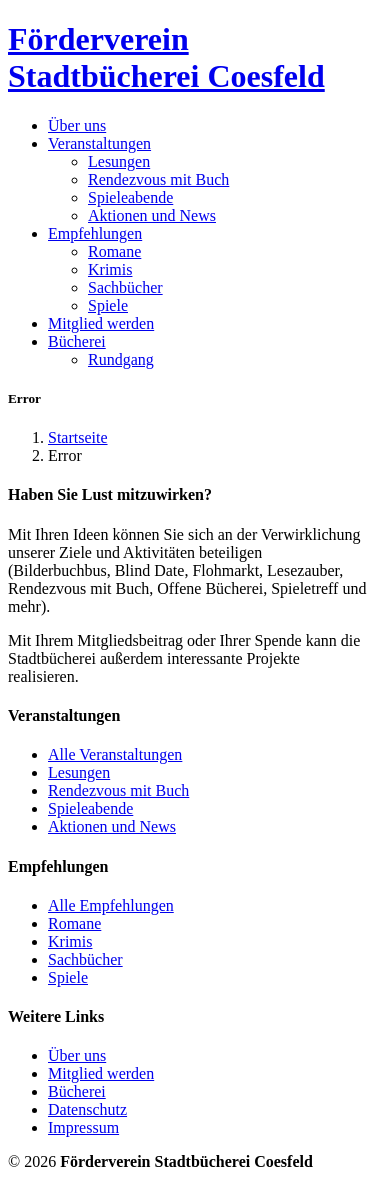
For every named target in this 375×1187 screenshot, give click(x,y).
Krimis (110, 269)
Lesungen (119, 161)
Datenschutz (87, 1109)
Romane (114, 251)
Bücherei (77, 1091)
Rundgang (121, 359)
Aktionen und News (152, 215)
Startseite (78, 437)
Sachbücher (125, 287)
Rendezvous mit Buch (158, 179)
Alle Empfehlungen (111, 905)
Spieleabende (130, 197)
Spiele (108, 305)
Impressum (83, 1127)
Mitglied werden (101, 323)
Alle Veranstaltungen (115, 754)
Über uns (77, 125)
